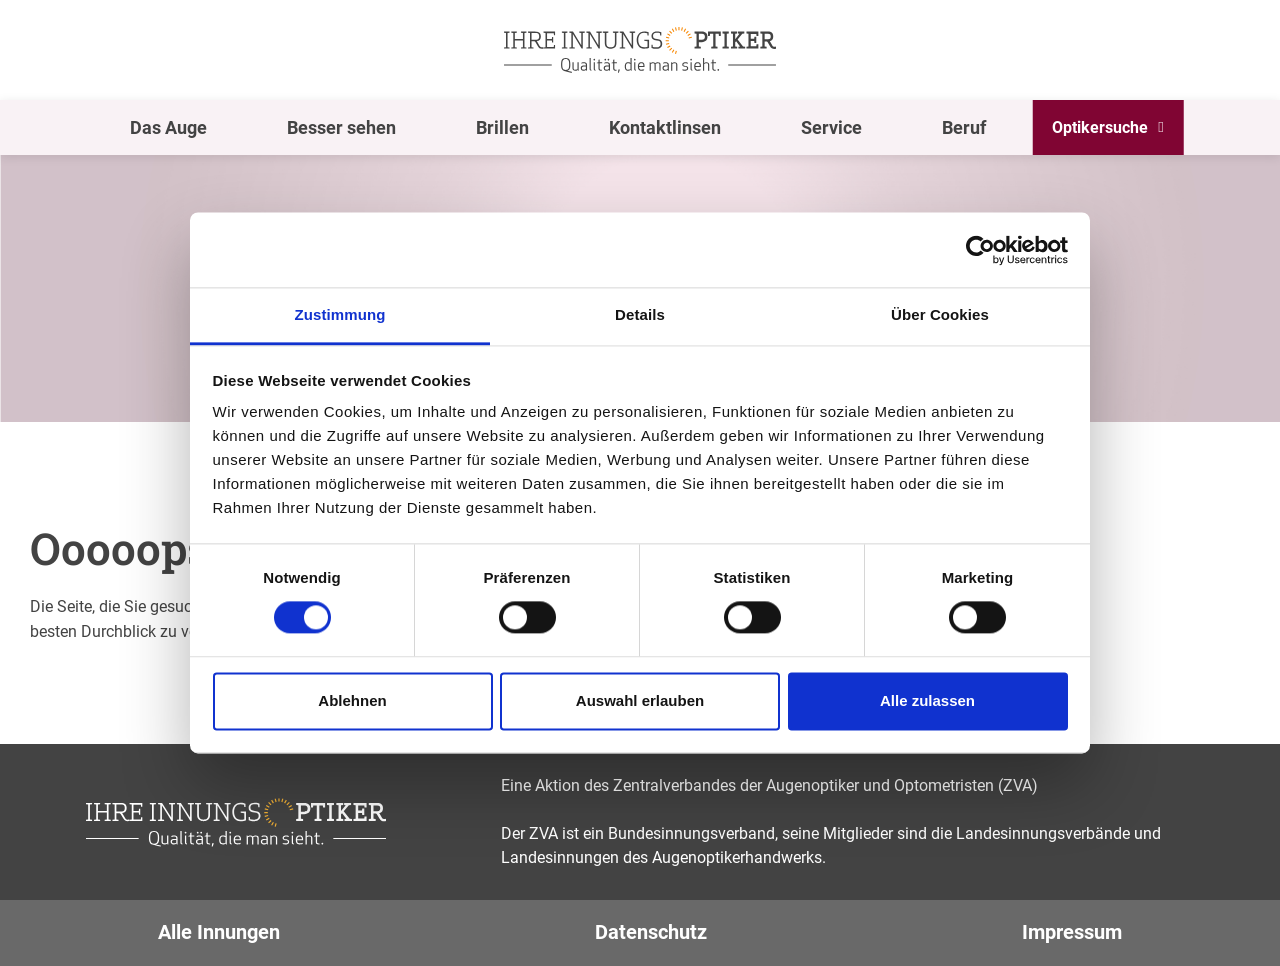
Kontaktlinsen (665, 127)
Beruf (964, 127)
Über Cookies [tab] (940, 314)
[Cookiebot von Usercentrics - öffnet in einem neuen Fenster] (980, 250)
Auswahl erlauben (640, 700)
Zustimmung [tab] (340, 314)
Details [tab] (640, 314)
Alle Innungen (219, 932)
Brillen (502, 127)
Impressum (1072, 932)
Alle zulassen (927, 700)
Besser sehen (341, 127)
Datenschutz (651, 932)
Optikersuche (1100, 127)
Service (831, 127)
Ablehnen (352, 700)
